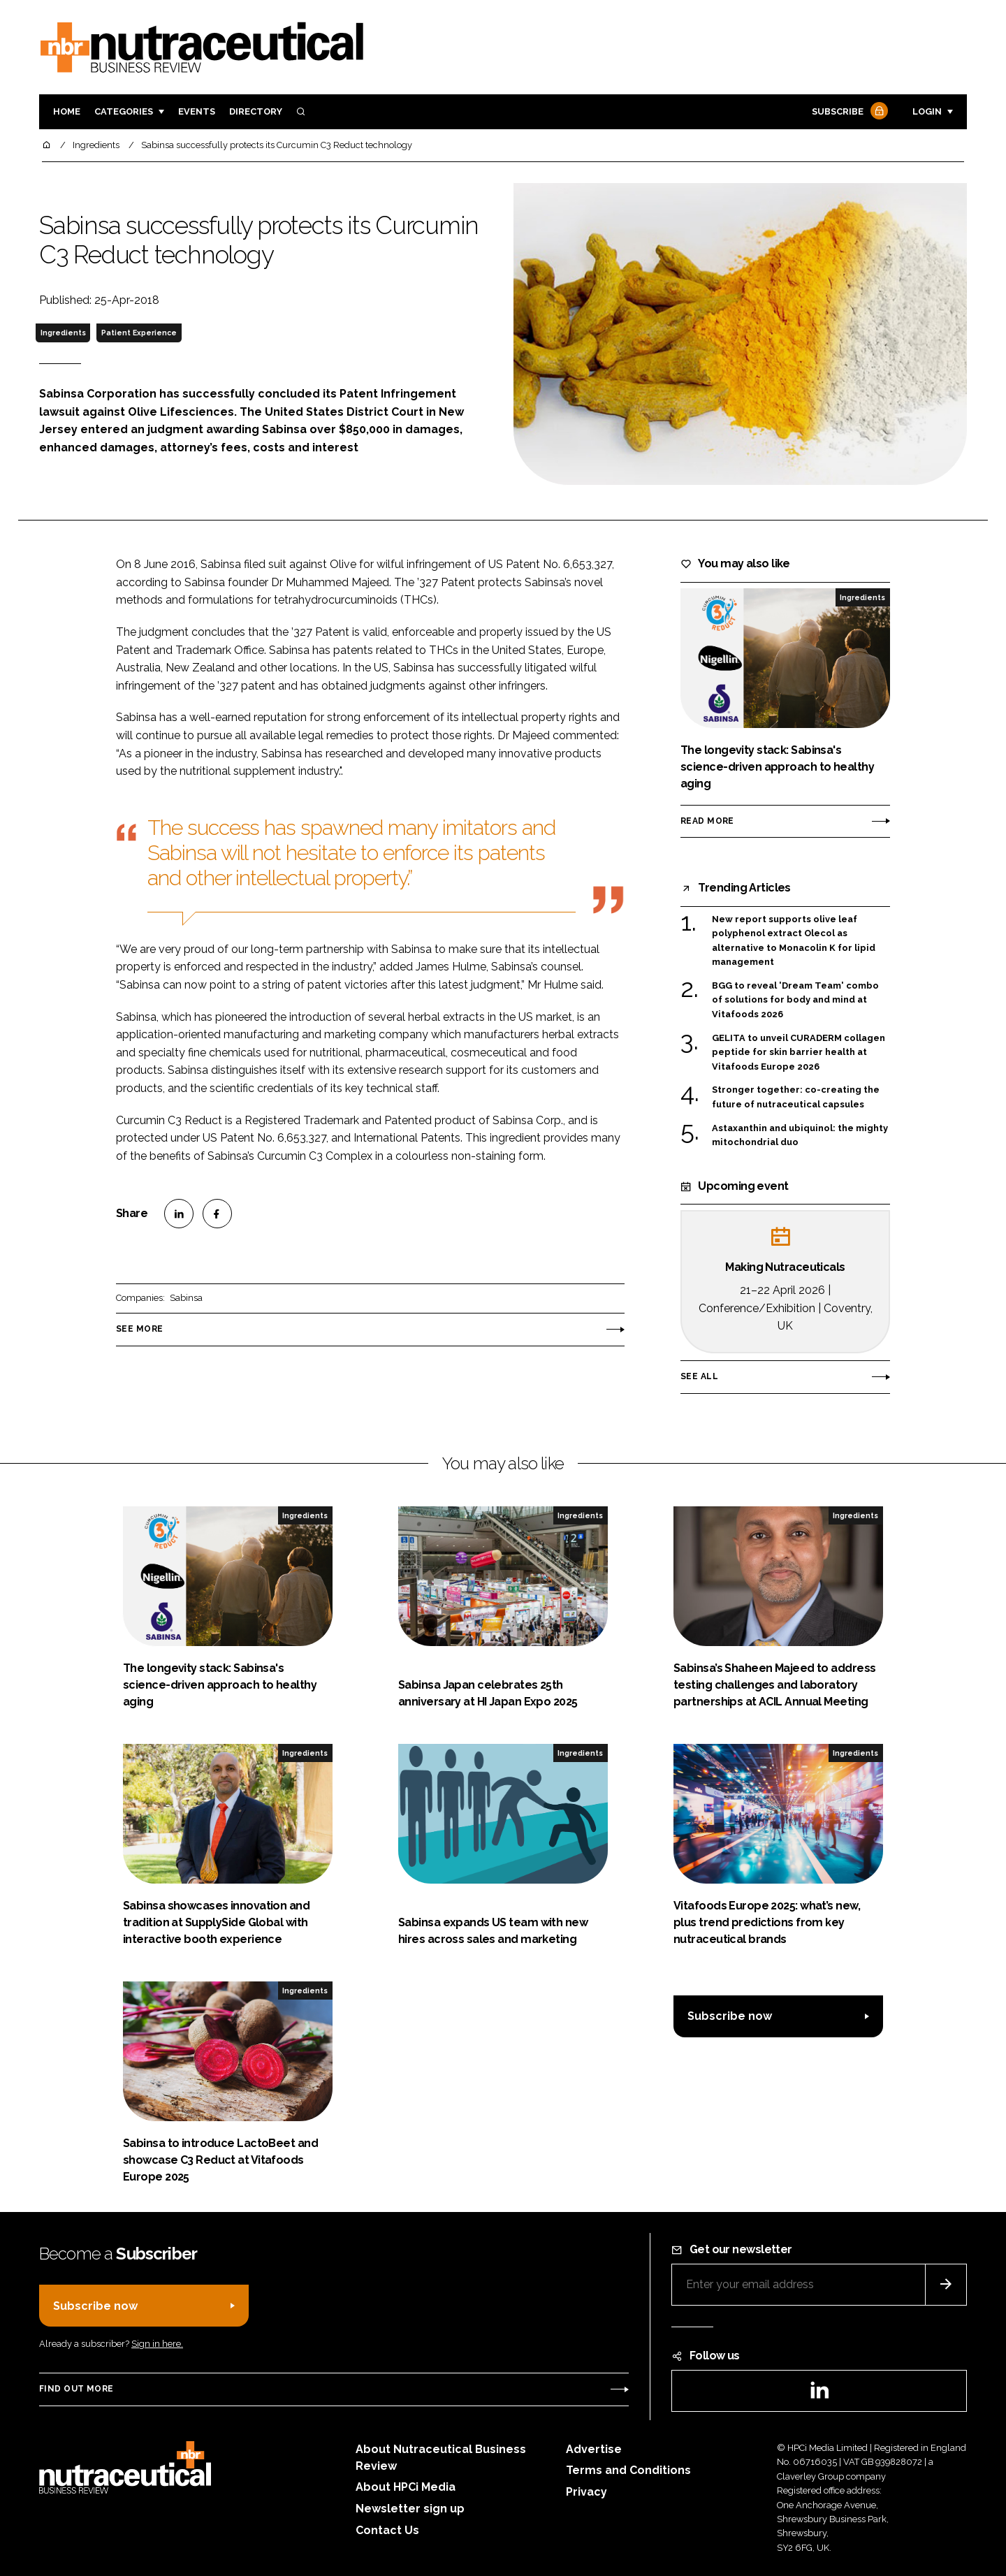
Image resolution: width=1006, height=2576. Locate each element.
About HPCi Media (405, 2487)
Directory (255, 111)
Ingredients (63, 332)
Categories (123, 111)
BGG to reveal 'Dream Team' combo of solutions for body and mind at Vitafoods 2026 (795, 1000)
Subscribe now (729, 2016)
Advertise (594, 2449)
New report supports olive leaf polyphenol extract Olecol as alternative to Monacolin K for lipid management (793, 941)
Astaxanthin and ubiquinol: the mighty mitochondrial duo (800, 1135)
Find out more (76, 2389)
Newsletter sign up (410, 2508)
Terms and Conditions (628, 2470)
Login (927, 111)
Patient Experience (139, 332)
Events (196, 111)
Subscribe (848, 112)
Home (66, 111)
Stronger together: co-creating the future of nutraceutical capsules (796, 1096)
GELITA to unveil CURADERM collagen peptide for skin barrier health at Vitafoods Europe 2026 (798, 1052)
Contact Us (387, 2530)
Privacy (586, 2491)
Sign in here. (157, 2343)
